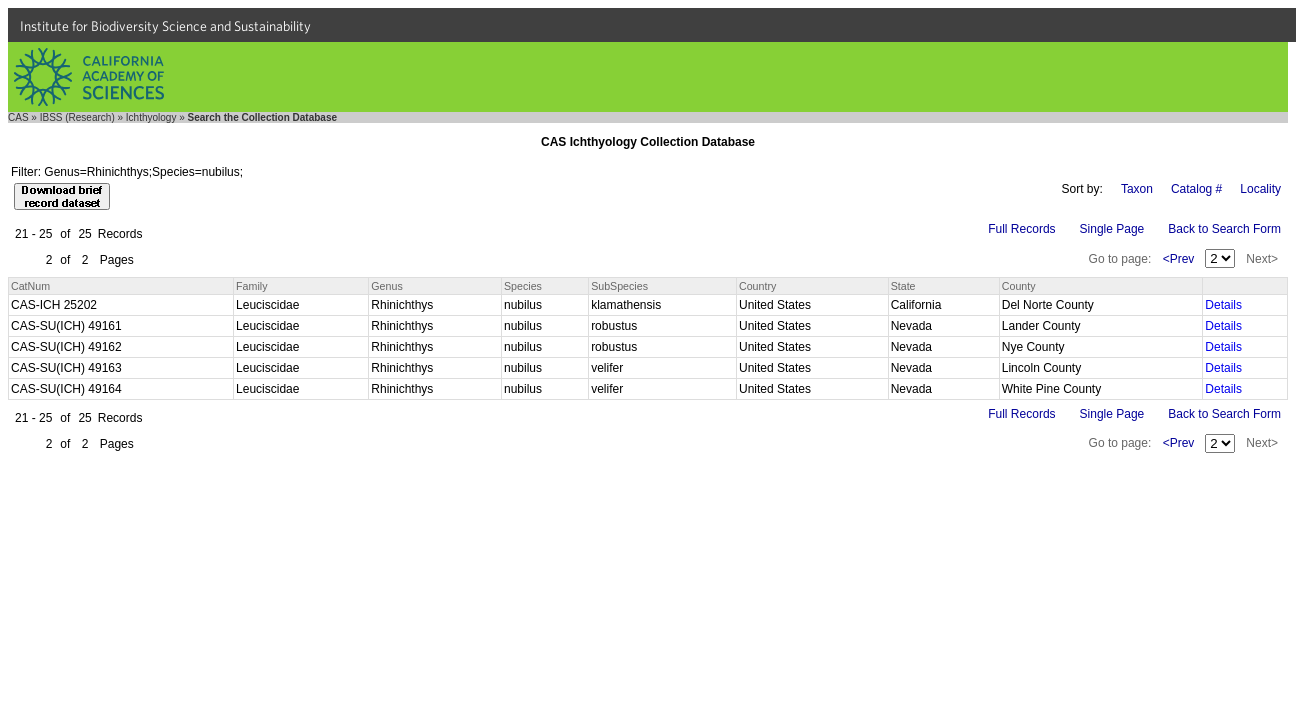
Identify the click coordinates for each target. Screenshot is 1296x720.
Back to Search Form (1224, 229)
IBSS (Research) (77, 117)
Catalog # (1196, 189)
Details (1223, 305)
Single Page (1112, 229)
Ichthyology (151, 117)
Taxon (1137, 189)
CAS (18, 117)
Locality (1260, 189)
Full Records (1021, 229)
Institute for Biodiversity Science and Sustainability (165, 26)
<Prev (1179, 259)
